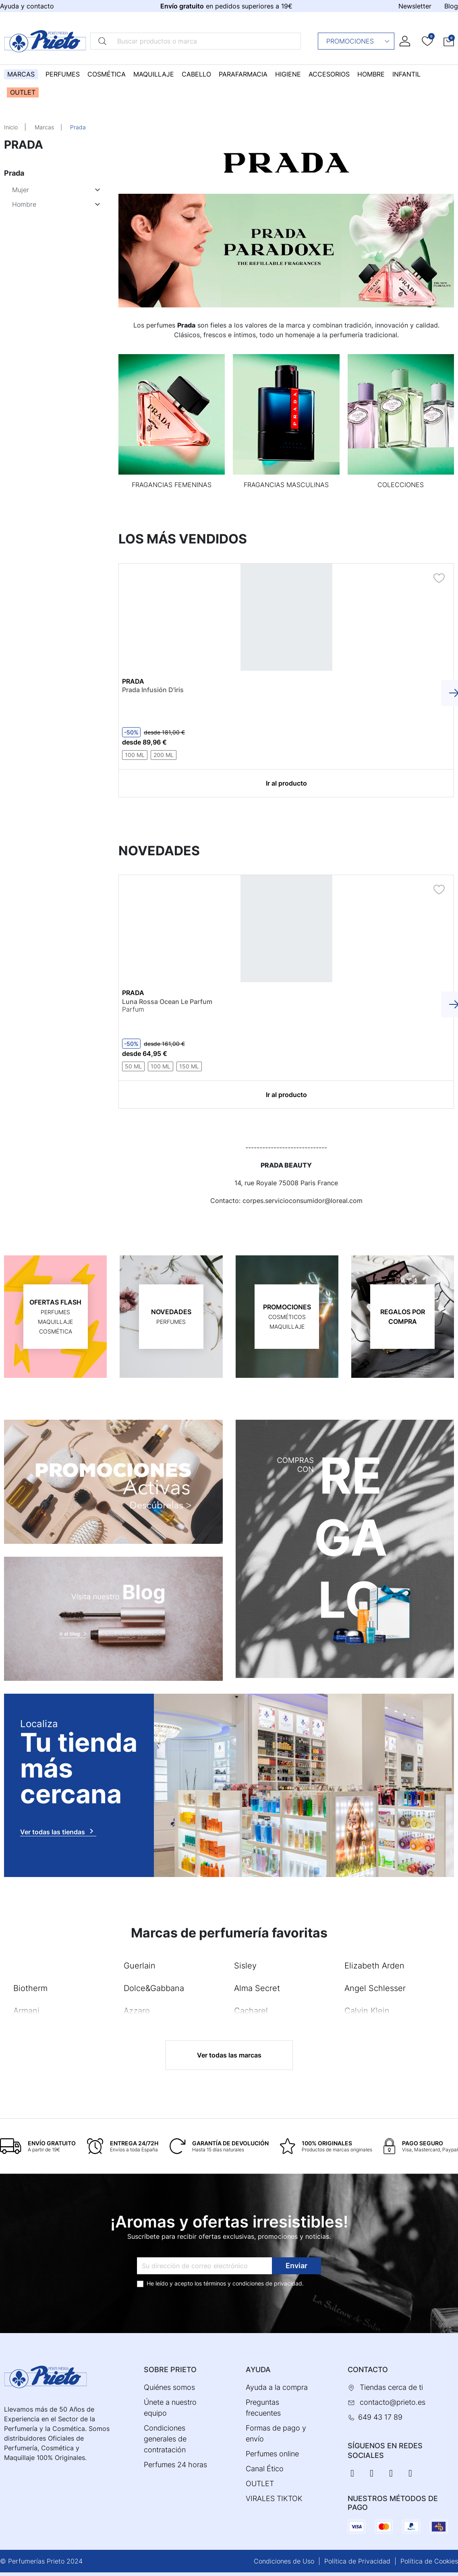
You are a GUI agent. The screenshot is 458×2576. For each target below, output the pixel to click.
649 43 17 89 (380, 2417)
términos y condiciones (233, 2283)
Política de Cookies (429, 2561)
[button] (448, 41)
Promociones (358, 41)
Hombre (24, 204)
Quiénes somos (169, 2387)
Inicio (11, 127)
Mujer (20, 190)
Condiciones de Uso (284, 2561)
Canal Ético (265, 2468)
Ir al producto (286, 783)
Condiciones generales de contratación (165, 2439)
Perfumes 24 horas (175, 2464)
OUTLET (260, 2483)
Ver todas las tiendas (58, 1831)
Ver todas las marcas (229, 2055)
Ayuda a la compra (277, 2387)
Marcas (44, 127)
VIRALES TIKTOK (274, 2498)
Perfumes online (272, 2453)
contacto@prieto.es (392, 2402)
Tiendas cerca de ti (391, 2387)
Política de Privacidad (357, 2561)
